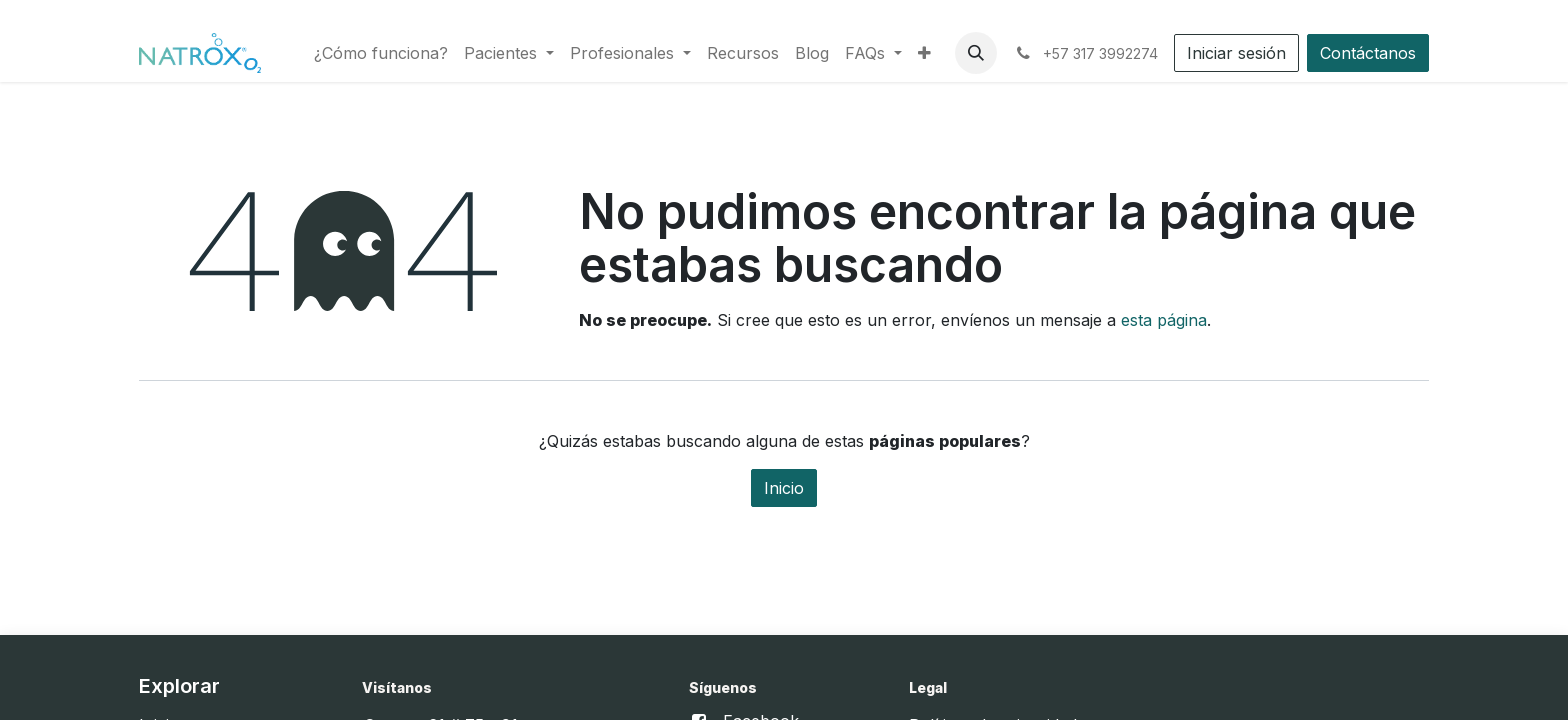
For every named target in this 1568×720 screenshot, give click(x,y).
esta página (1164, 320)
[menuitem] (381, 53)
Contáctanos (1368, 53)
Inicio (784, 488)
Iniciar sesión (1236, 53)
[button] (976, 53)
